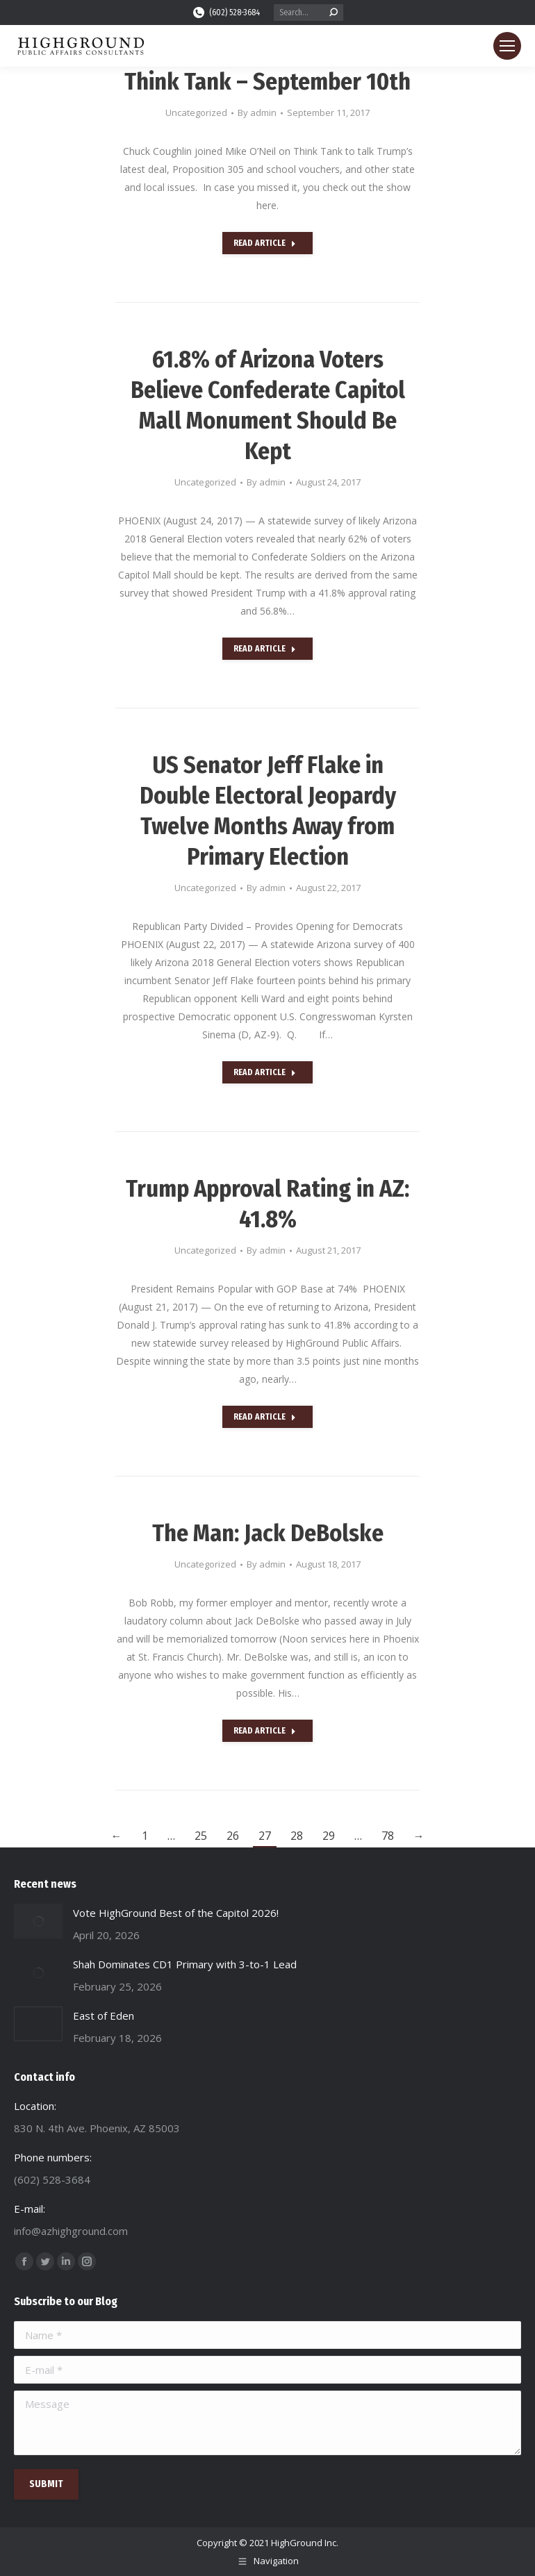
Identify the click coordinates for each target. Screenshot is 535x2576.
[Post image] (38, 1921)
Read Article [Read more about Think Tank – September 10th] (264, 243)
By (257, 112)
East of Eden (103, 2015)
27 (264, 1835)
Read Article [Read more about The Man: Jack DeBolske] (264, 1731)
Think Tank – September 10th (267, 81)
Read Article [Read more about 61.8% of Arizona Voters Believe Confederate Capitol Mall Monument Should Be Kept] (264, 649)
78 (387, 1835)
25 (201, 1835)
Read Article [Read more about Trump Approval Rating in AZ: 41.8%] (264, 1417)
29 (328, 1835)
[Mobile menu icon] (507, 46)
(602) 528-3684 (226, 12)
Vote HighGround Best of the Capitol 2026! (176, 1913)
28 (296, 1835)
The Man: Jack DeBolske (268, 1533)
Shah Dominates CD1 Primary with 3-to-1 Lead (185, 1964)
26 (233, 1835)
